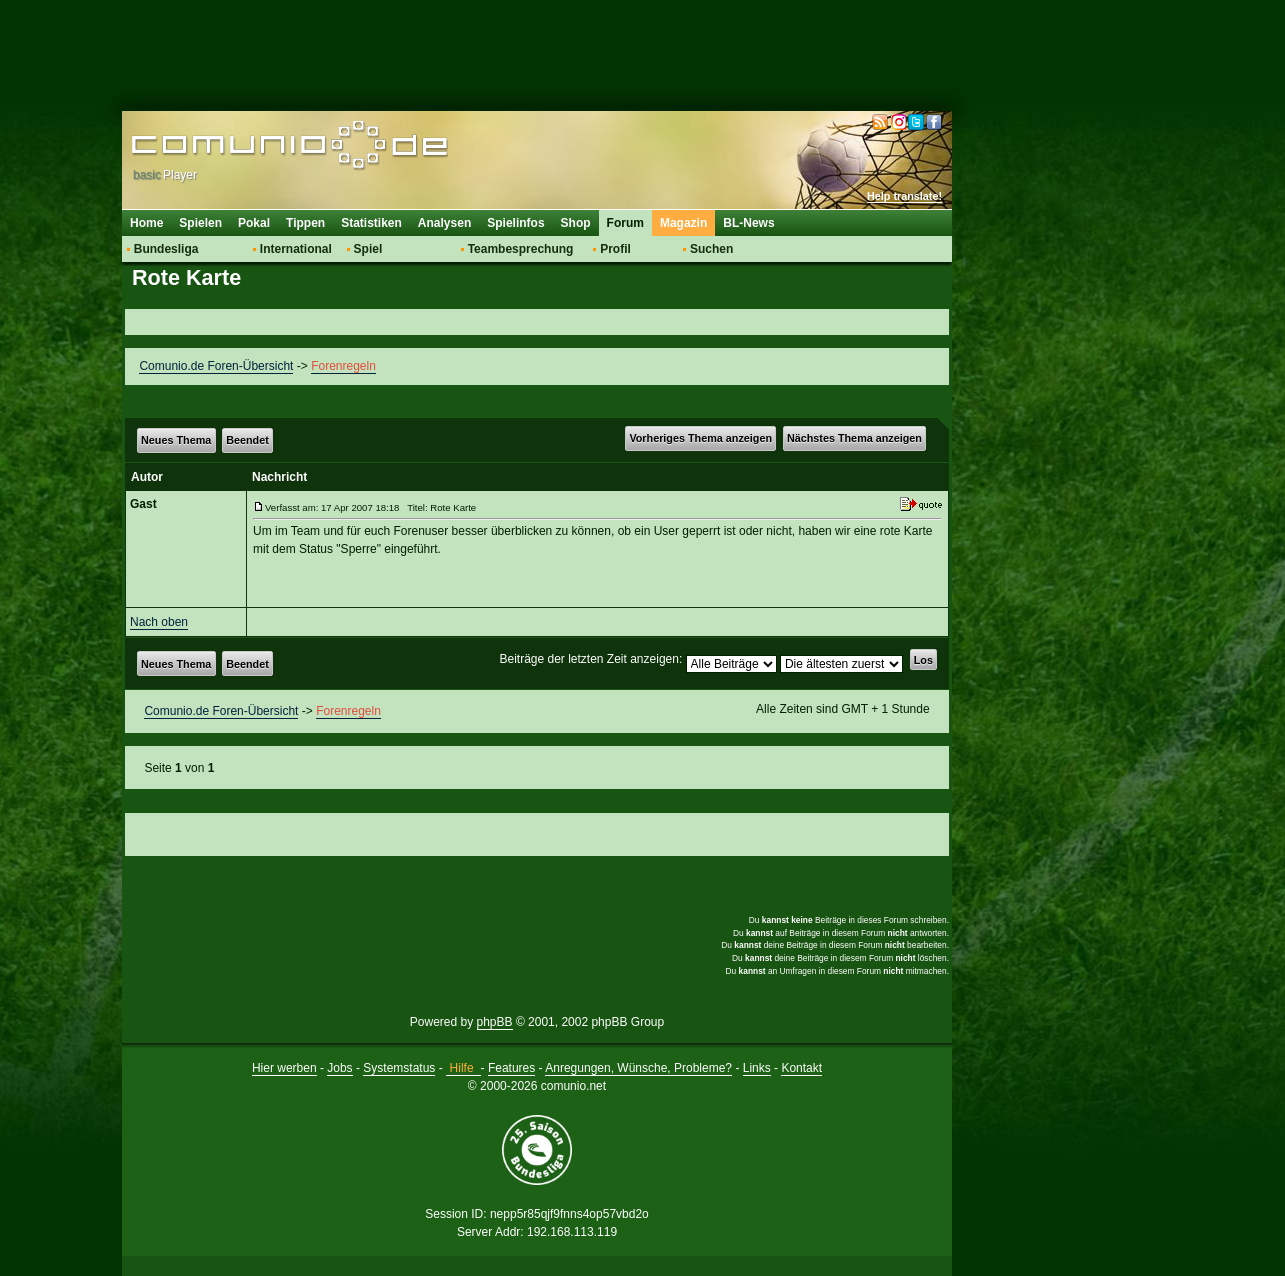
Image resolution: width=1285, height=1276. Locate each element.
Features (511, 1068)
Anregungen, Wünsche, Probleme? (638, 1068)
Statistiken (371, 223)
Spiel (368, 249)
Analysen (444, 223)
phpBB (495, 1022)
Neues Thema (176, 440)
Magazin (683, 223)
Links (757, 1068)
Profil (615, 249)
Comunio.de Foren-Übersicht (216, 366)
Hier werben (284, 1068)
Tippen (305, 223)
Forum (625, 223)
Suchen (711, 249)
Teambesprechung (521, 249)
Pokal (254, 223)
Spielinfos (515, 223)
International (296, 249)
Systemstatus (399, 1068)
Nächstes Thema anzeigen (854, 438)
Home (146, 223)
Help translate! (904, 196)
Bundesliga (166, 249)
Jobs (339, 1068)
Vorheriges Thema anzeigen (700, 438)
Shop (576, 223)
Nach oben (159, 622)
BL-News (748, 223)
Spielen (200, 223)
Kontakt (801, 1068)
